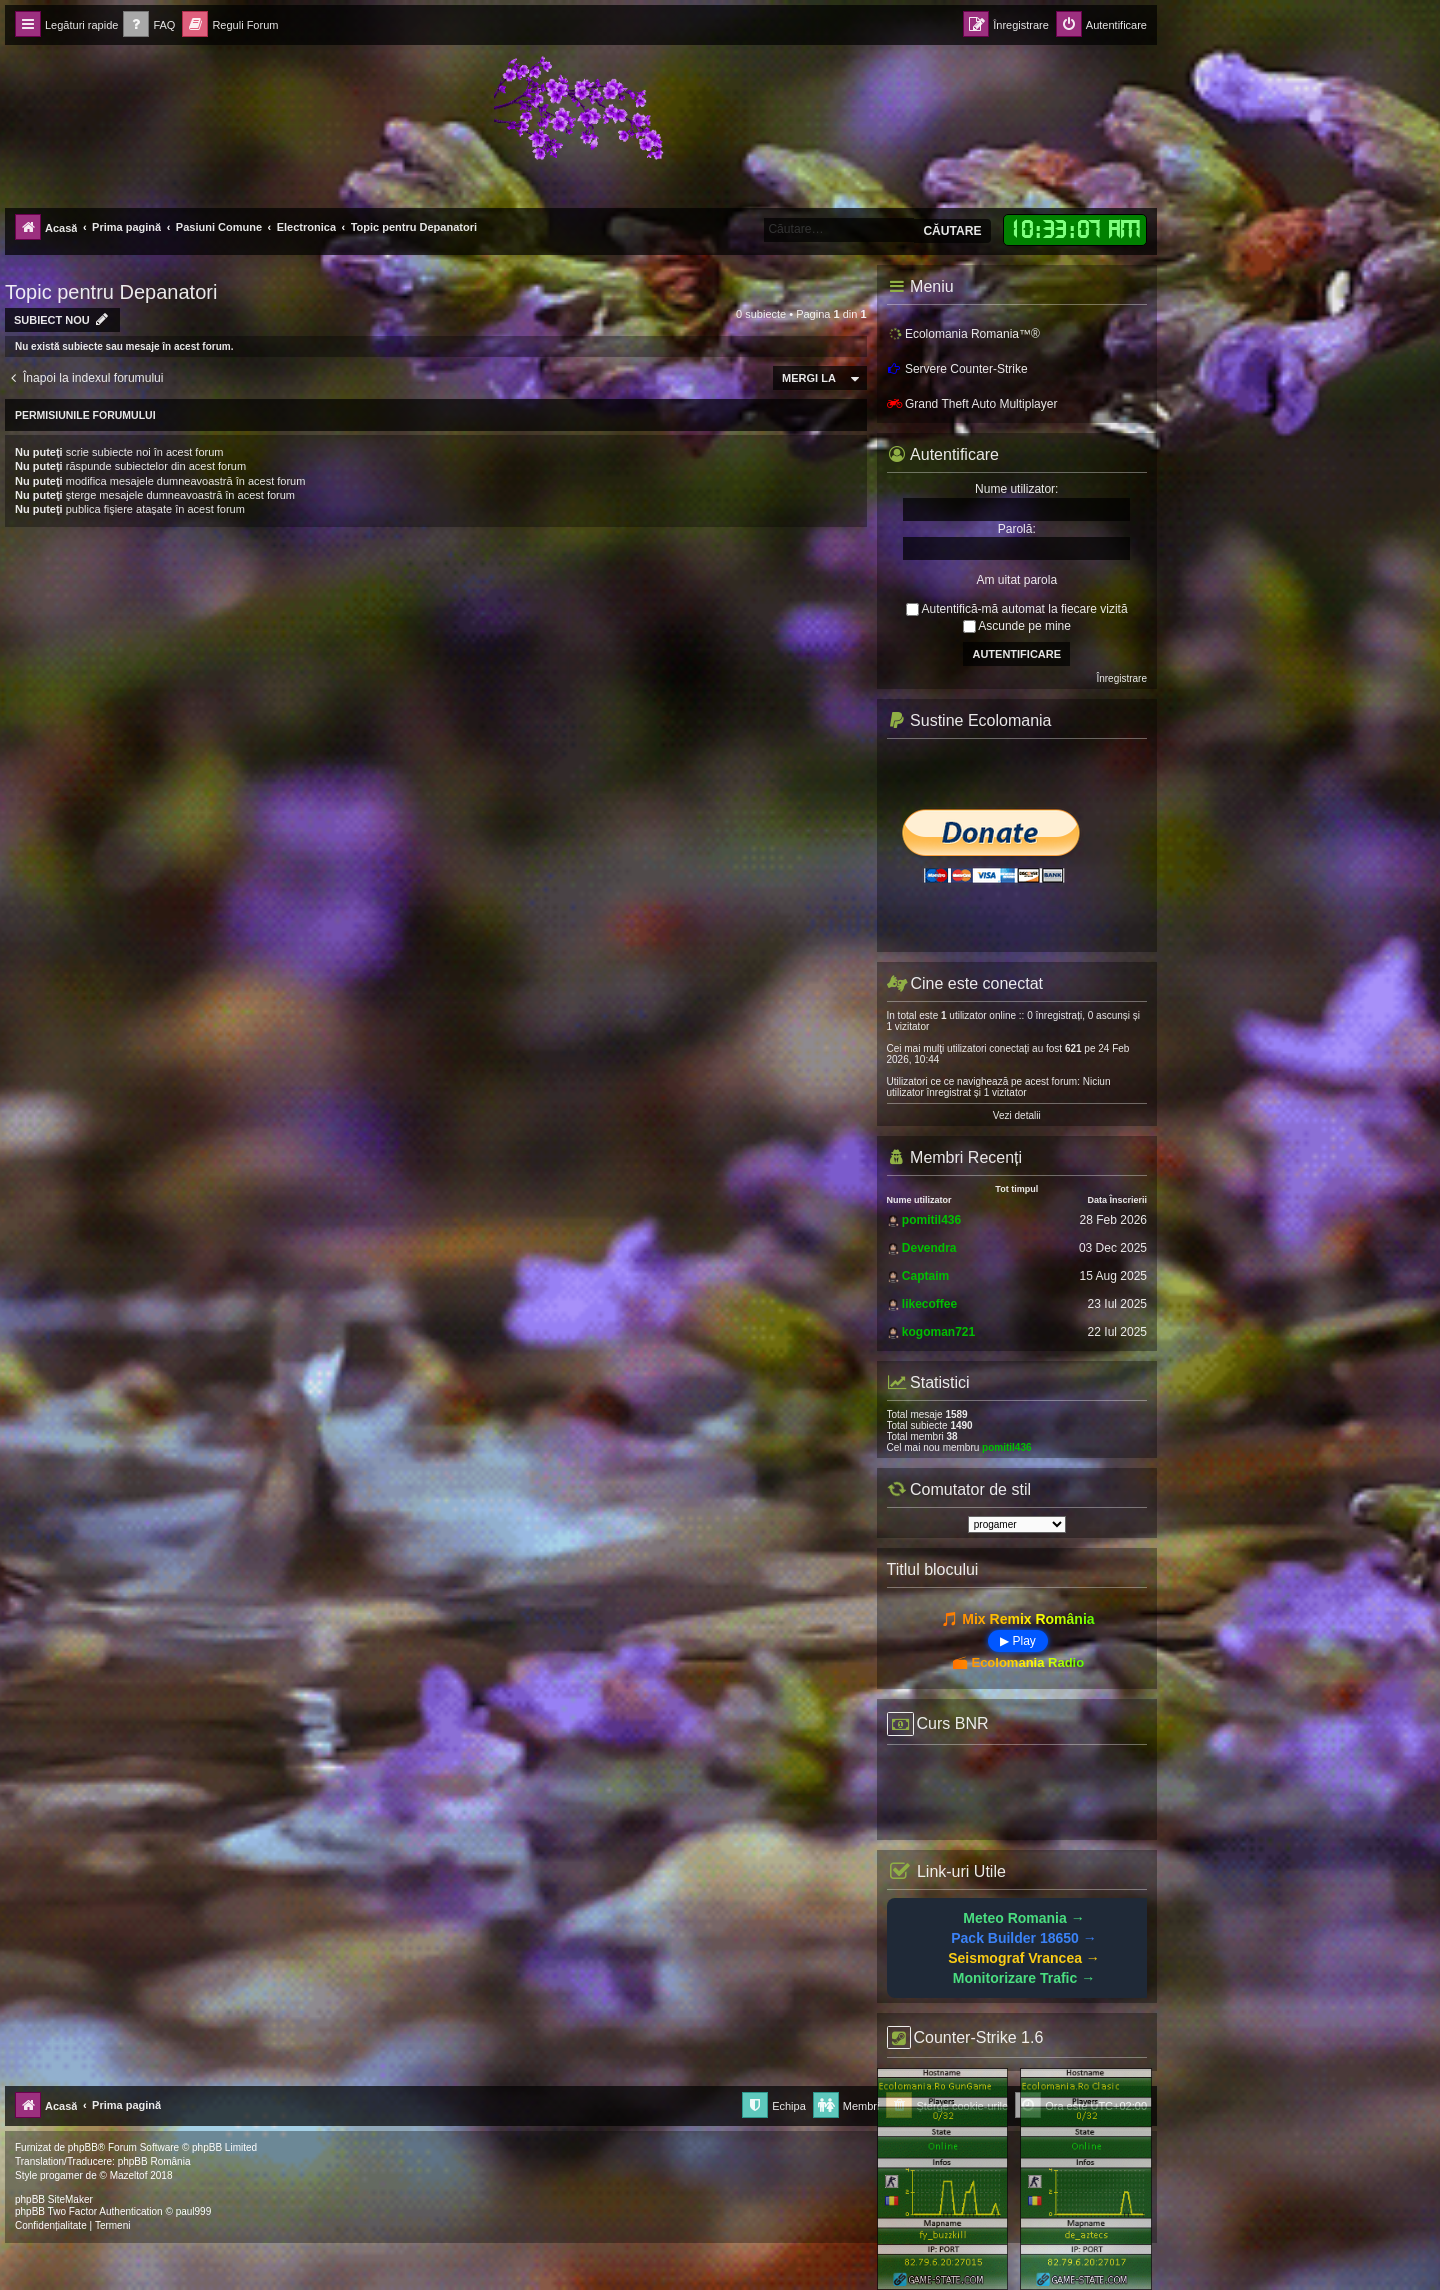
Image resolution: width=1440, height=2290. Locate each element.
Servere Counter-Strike (957, 369)
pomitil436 (931, 1220)
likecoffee (929, 1304)
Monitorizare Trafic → (1024, 1978)
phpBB (83, 2147)
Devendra (929, 1248)
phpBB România (154, 2161)
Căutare (952, 231)
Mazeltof (129, 2175)
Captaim (925, 1276)
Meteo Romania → (1023, 1918)
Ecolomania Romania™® (963, 334)
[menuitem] (149, 25)
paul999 (194, 2211)
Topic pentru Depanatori (111, 292)
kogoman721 (938, 1332)
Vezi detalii (1017, 1115)
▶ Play (1018, 1641)
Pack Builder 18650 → (1024, 1938)
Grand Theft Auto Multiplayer (972, 404)
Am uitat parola (1016, 580)
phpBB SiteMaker (54, 2199)
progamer (61, 2175)
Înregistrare (1121, 678)
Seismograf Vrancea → (1024, 1958)
